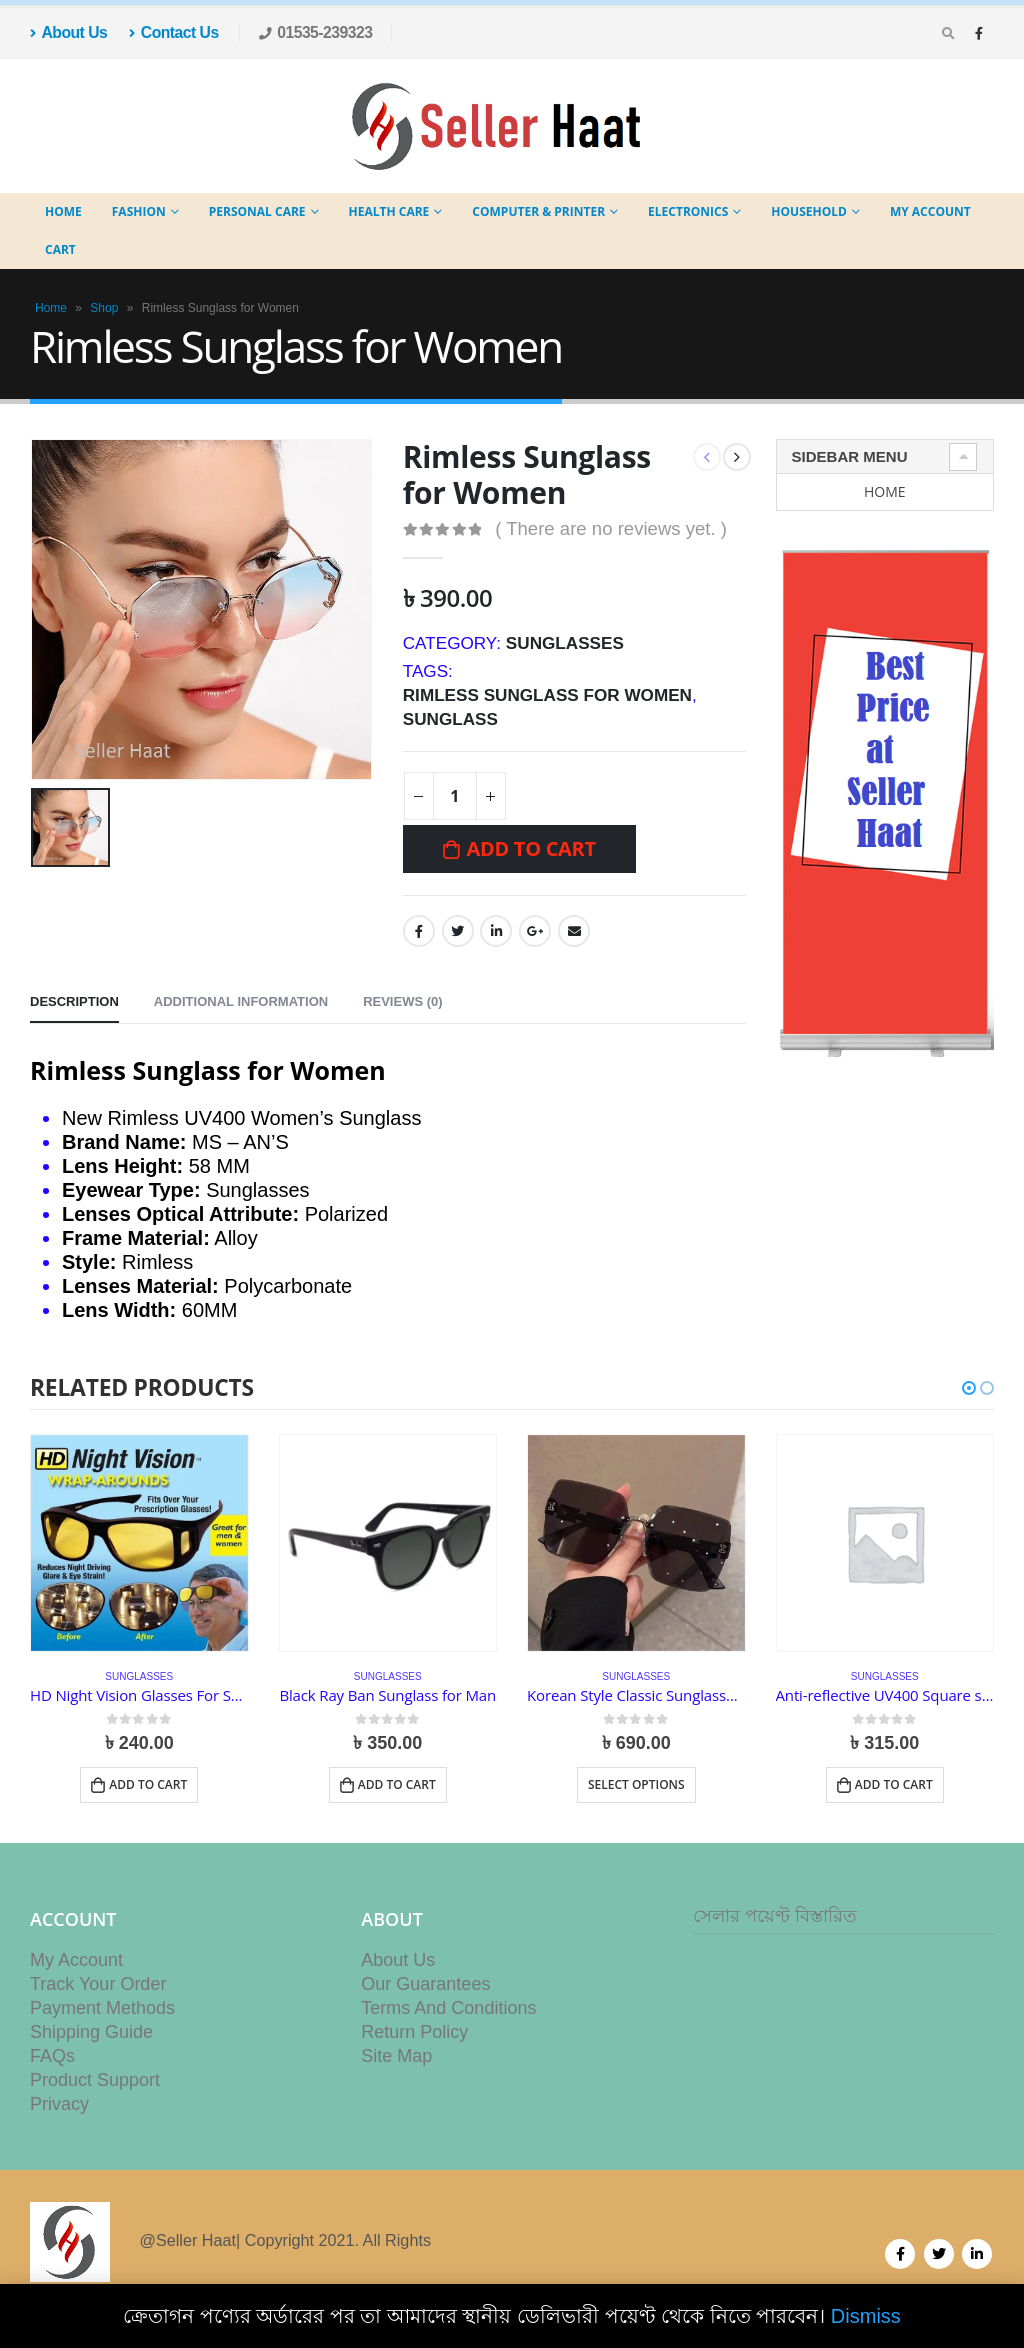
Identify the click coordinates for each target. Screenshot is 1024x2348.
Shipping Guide (91, 2042)
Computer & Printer (538, 211)
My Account (930, 211)
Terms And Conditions (448, 2018)
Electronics (688, 211)
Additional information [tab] (241, 1001)
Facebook (419, 931)
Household (809, 211)
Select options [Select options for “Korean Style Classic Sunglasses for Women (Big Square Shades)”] (636, 1784)
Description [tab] (74, 1001)
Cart (60, 249)
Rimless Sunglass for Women (547, 695)
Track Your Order (98, 1994)
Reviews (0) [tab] (402, 1001)
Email (574, 931)
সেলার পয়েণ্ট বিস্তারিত (775, 1926)
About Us (68, 32)
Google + (535, 931)
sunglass (450, 719)
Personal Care (257, 211)
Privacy (59, 2114)
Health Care (389, 211)
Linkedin (977, 2264)
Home (63, 211)
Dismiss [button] (866, 2316)
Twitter (458, 931)
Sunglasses (565, 643)
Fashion (139, 211)
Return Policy (414, 2042)
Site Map (396, 2066)
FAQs (52, 2066)
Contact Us (173, 32)
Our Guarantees (425, 1994)
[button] (969, 1388)
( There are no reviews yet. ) (611, 528)
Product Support (95, 2090)
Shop (104, 308)
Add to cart (530, 848)
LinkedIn (496, 931)
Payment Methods (102, 2018)
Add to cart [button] (148, 1784)
